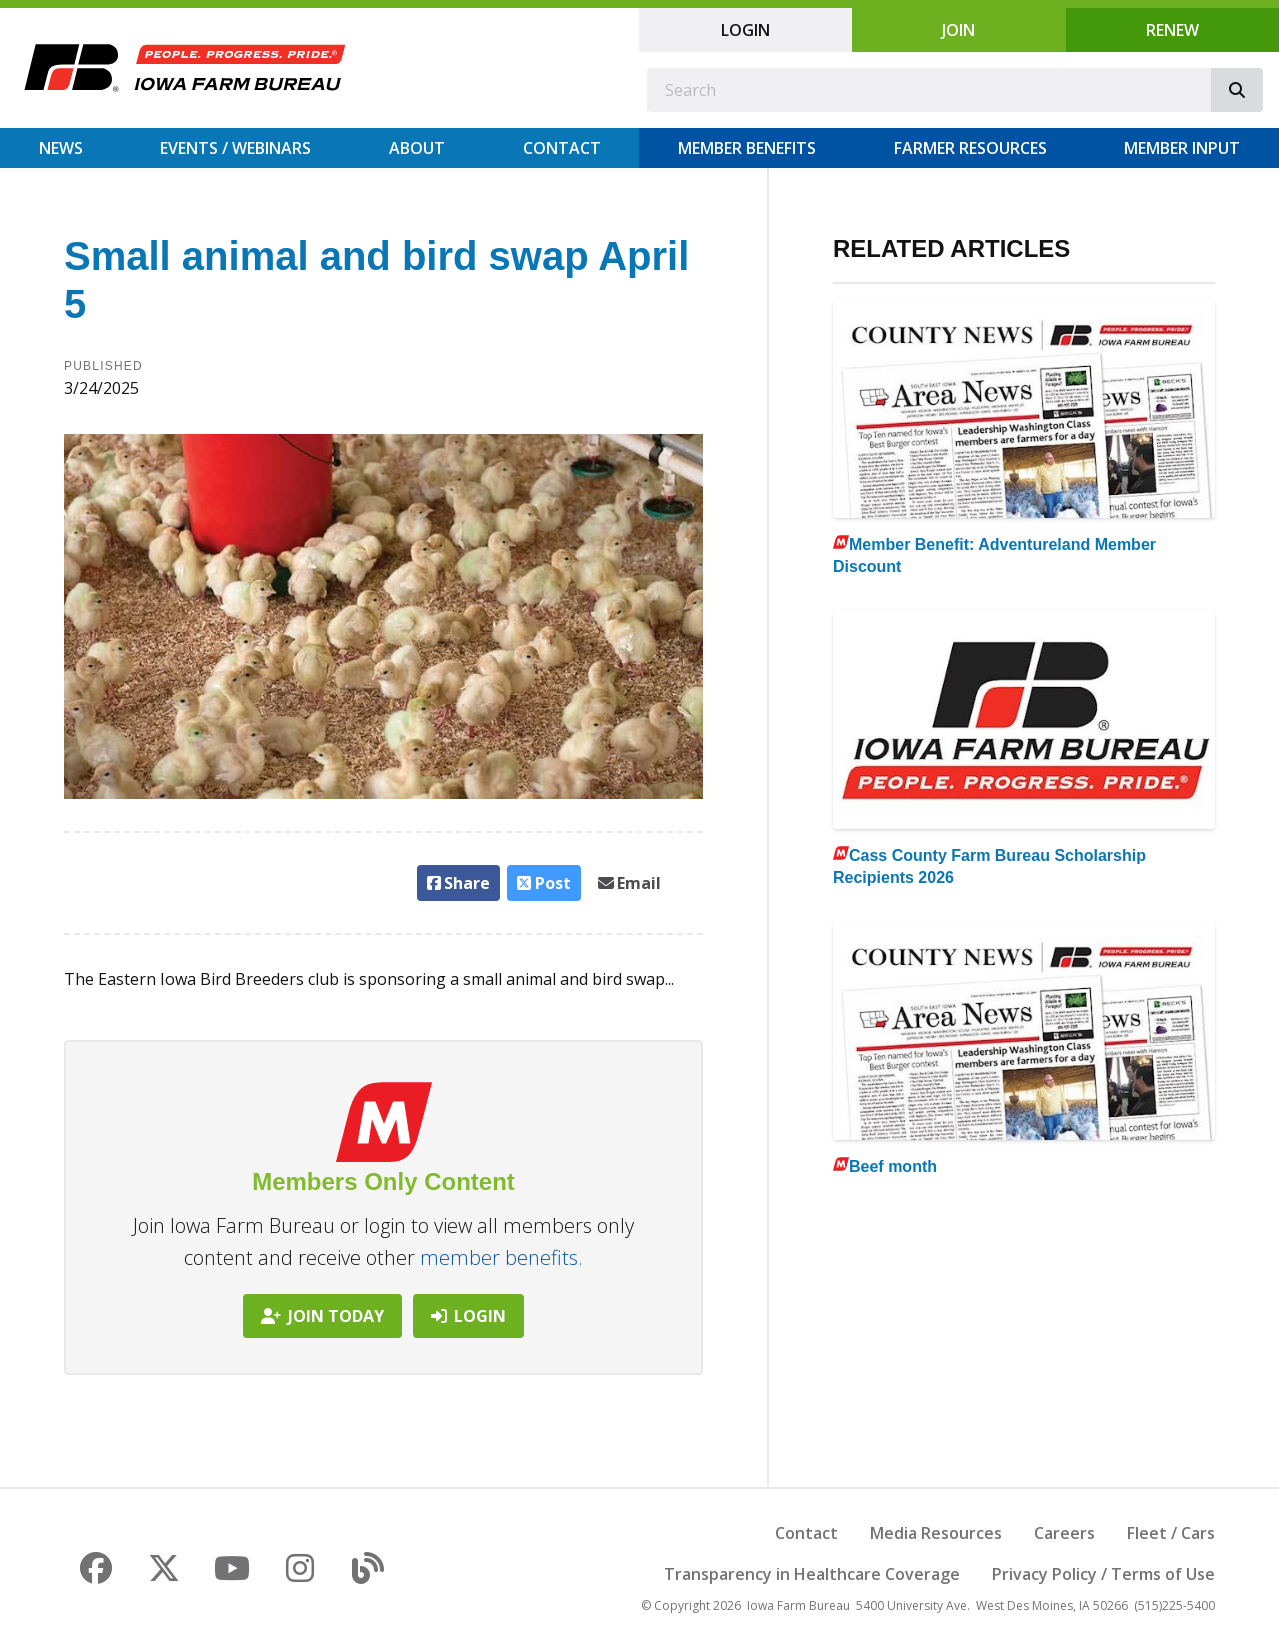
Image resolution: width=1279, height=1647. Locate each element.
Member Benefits (747, 148)
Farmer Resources (970, 148)
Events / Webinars (235, 148)
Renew (1172, 30)
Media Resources (936, 1533)
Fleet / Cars (1171, 1533)
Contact (562, 148)
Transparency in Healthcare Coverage (812, 1574)
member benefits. (501, 1257)
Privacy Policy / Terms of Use (1103, 1574)
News (61, 148)
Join (958, 30)
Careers (1064, 1533)
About (417, 148)
